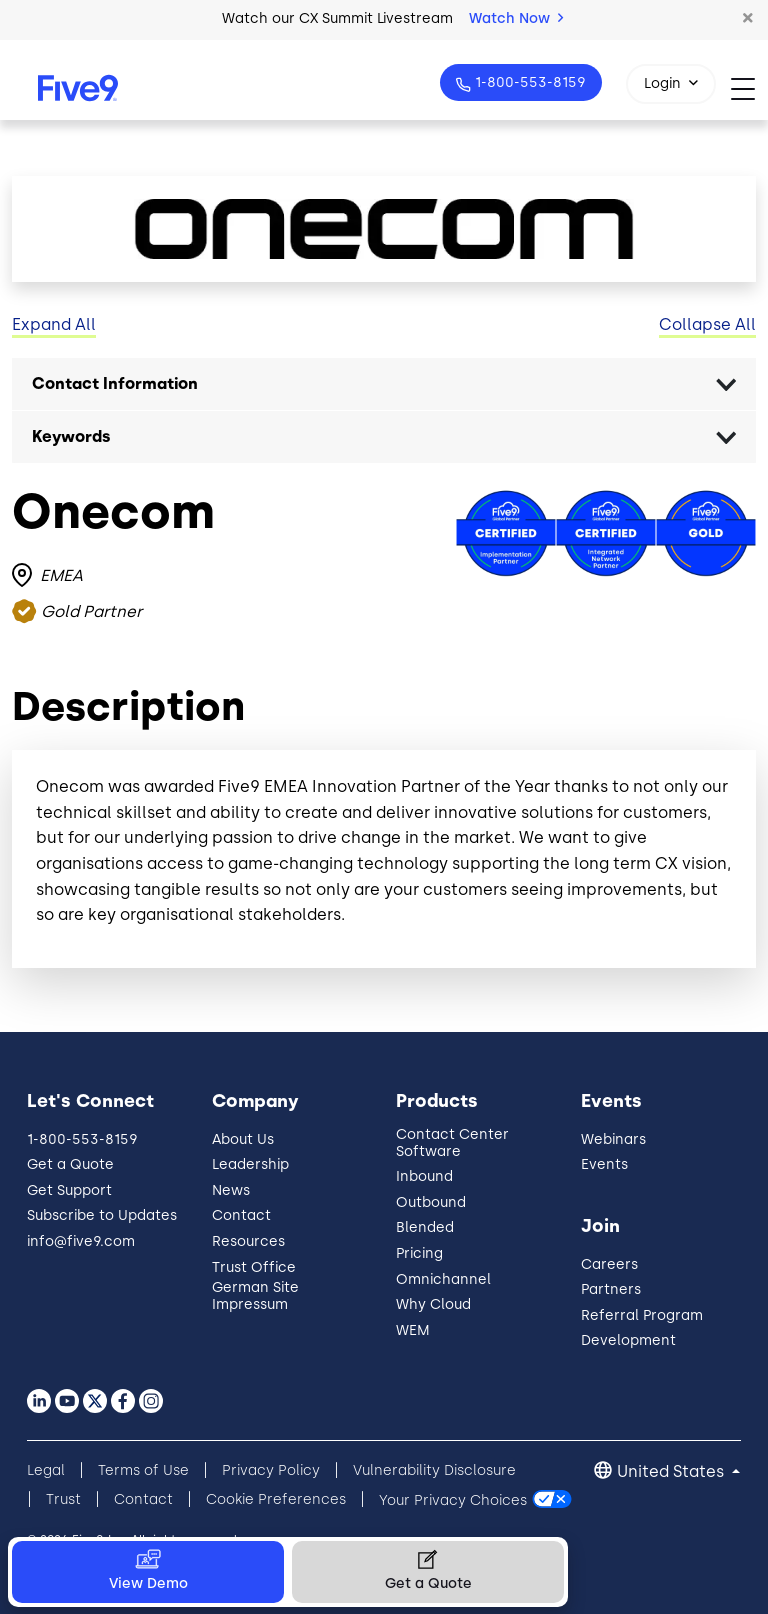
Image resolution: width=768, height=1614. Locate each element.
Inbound (424, 1176)
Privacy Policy (271, 1470)
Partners (611, 1289)
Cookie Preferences (276, 1499)
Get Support (69, 1190)
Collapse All (707, 324)
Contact (241, 1215)
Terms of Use (143, 1470)
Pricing (419, 1253)
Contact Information (115, 383)
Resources (248, 1241)
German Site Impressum (255, 1296)
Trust (63, 1499)
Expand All (54, 324)
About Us (243, 1139)
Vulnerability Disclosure (434, 1470)
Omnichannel (443, 1279)
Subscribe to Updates (102, 1215)
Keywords (71, 436)
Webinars (613, 1139)
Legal (46, 1470)
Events (604, 1164)
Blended (425, 1227)
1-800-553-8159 (528, 82)
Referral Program (642, 1315)
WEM (413, 1330)
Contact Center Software (452, 1143)
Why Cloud (433, 1304)
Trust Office (254, 1267)
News (231, 1190)
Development (628, 1340)
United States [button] (672, 1471)
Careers (609, 1264)
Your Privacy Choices (453, 1499)
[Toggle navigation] (749, 88)
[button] (748, 19)
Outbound (431, 1202)
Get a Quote (70, 1164)
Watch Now (516, 18)
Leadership (250, 1164)
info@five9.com (81, 1241)
